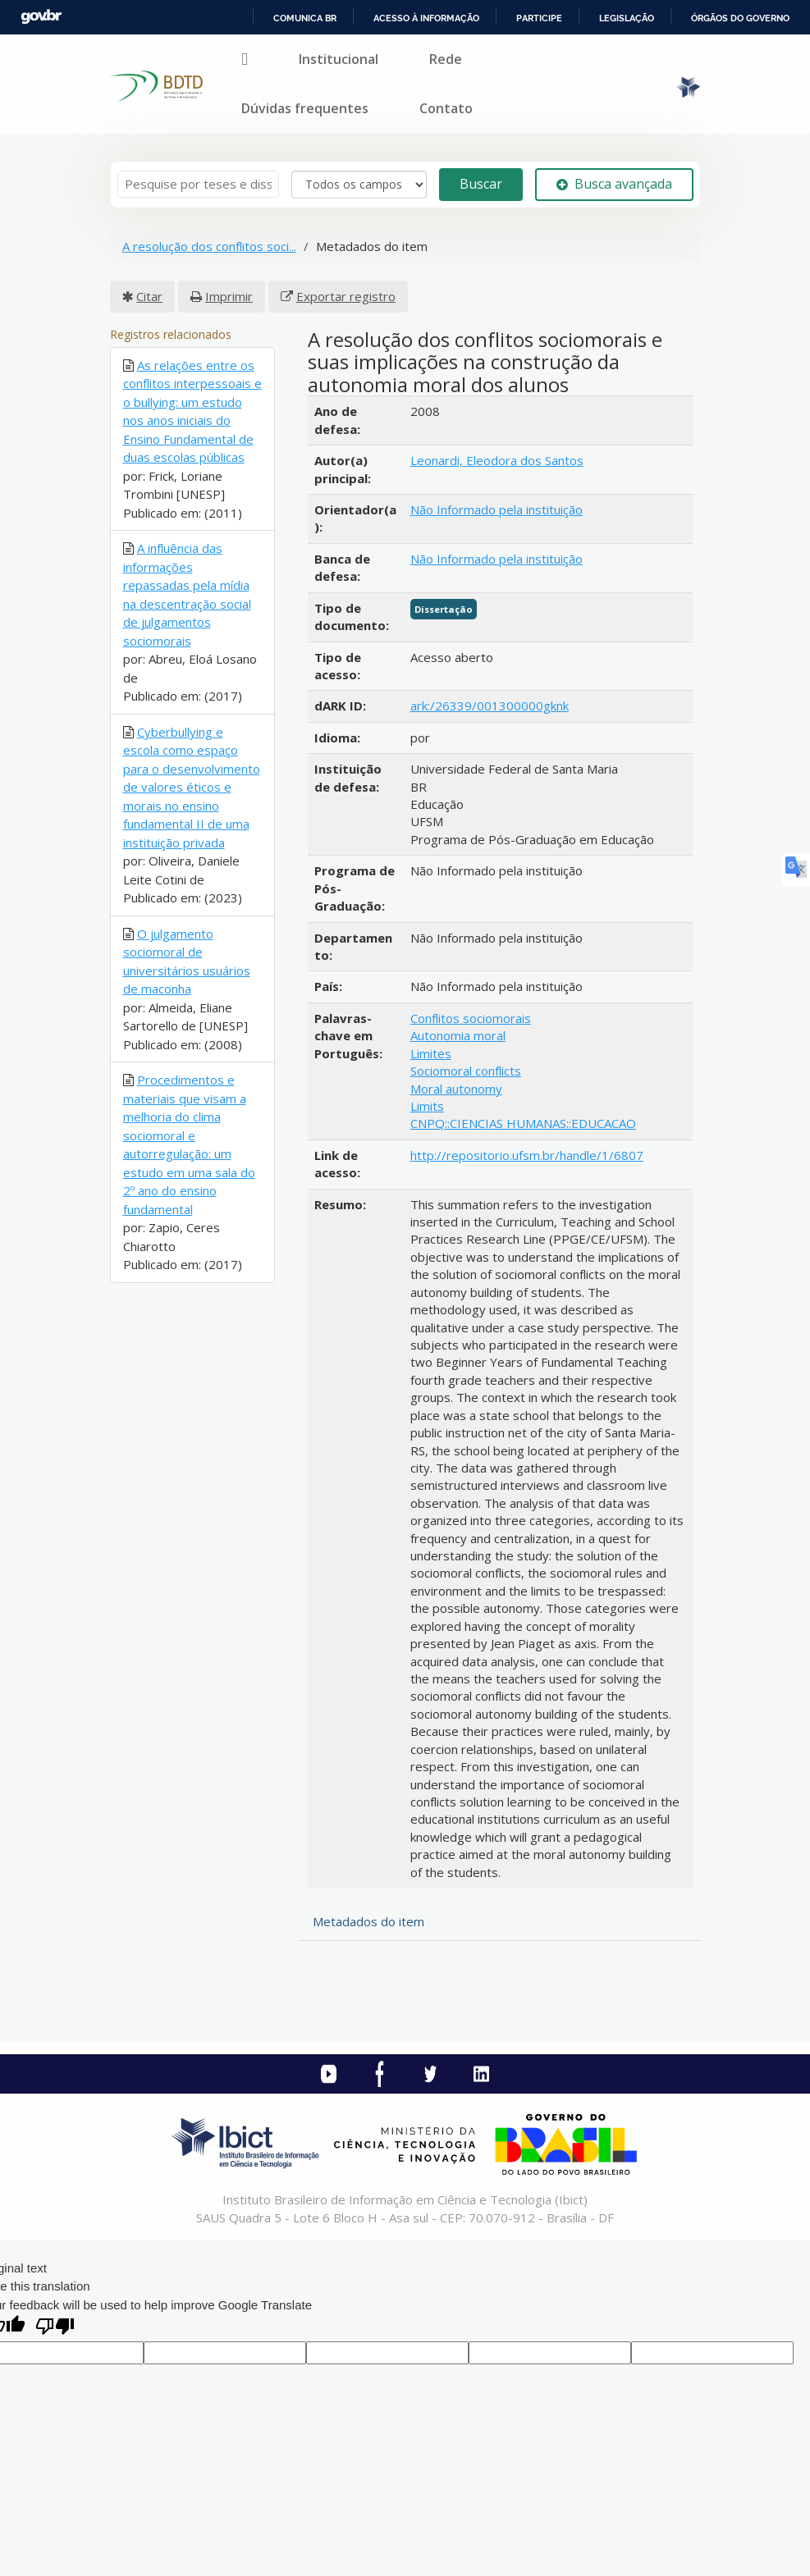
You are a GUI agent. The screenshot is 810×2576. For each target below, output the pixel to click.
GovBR (41, 17)
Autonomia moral (458, 1035)
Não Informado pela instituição (496, 509)
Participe (539, 18)
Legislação (626, 18)
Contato (446, 108)
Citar (149, 296)
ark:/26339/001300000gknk (489, 705)
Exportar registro (346, 296)
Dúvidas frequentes (304, 108)
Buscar (481, 184)
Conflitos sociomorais (470, 1018)
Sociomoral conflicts (465, 1070)
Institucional (338, 59)
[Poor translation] (55, 2327)
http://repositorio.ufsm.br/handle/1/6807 (526, 1155)
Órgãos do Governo (740, 18)
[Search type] (359, 185)
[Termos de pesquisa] (198, 184)
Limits (427, 1106)
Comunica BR (304, 18)
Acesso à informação (426, 18)
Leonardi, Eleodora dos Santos (496, 460)
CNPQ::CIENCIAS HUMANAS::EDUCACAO (523, 1123)
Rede (445, 59)
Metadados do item (368, 1921)
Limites (430, 1053)
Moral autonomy (456, 1088)
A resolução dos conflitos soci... (209, 246)
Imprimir (229, 296)
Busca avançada (614, 184)
